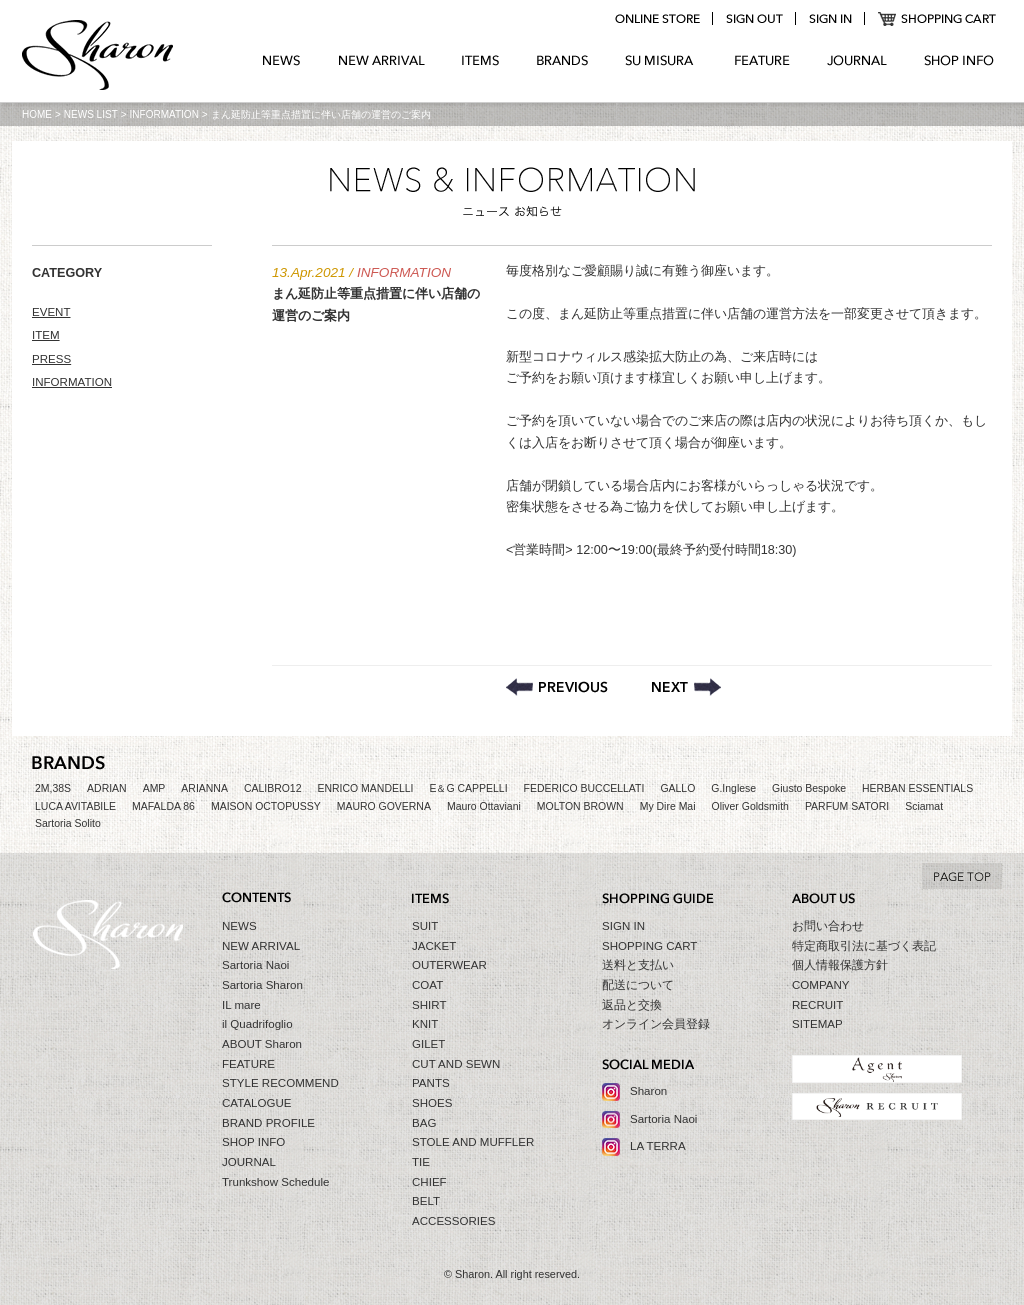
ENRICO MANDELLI (366, 788)
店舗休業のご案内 (557, 687)
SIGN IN (623, 926)
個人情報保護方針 (840, 965)
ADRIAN (107, 788)
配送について (638, 985)
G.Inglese (733, 788)
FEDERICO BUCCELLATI (584, 788)
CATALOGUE (257, 1103)
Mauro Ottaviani (484, 806)
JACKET (434, 946)
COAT (427, 985)
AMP (154, 788)
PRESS (51, 359)
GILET (428, 1044)
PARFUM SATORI (847, 806)
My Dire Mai (668, 806)
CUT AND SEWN (456, 1064)
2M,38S (53, 788)
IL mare (241, 1005)
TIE (421, 1162)
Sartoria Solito (68, 823)
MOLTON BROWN (580, 806)
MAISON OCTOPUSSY (266, 806)
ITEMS (480, 61)
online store (657, 19)
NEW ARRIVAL (381, 61)
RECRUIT (817, 1005)
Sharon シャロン (98, 57)
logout (754, 19)
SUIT (425, 926)
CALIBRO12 (273, 788)
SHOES (432, 1103)
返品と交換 (632, 1005)
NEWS (281, 61)
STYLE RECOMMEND (280, 1083)
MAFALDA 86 (163, 806)
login (830, 19)
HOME (37, 114)
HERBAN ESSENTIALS (917, 788)
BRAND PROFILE (268, 1123)
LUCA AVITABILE (75, 806)
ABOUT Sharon (262, 1044)
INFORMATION (164, 114)
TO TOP (962, 876)
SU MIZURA (661, 61)
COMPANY (821, 985)
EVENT (51, 312)
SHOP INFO (959, 61)
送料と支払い (638, 965)
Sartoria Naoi (255, 965)
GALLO (677, 788)
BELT (426, 1201)
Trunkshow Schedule (275, 1182)
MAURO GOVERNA (384, 806)
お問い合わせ (828, 926)
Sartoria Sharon (262, 985)
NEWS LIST (91, 114)
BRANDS (562, 61)
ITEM (46, 335)
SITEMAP (817, 1024)
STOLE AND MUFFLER (473, 1142)
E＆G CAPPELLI (468, 788)
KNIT (425, 1024)
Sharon (648, 1091)
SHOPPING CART (937, 19)
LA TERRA (658, 1146)
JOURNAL (857, 61)
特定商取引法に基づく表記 (864, 946)
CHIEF (429, 1182)
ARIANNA (204, 788)
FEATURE (762, 61)
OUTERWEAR (449, 965)
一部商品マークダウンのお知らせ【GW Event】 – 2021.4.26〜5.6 (686, 687)
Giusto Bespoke (809, 788)
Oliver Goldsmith (750, 806)
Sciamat (924, 806)
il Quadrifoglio (257, 1024)
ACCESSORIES (453, 1221)
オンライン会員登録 (656, 1024)
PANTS (431, 1083)
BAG (424, 1123)
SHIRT (429, 1005)
